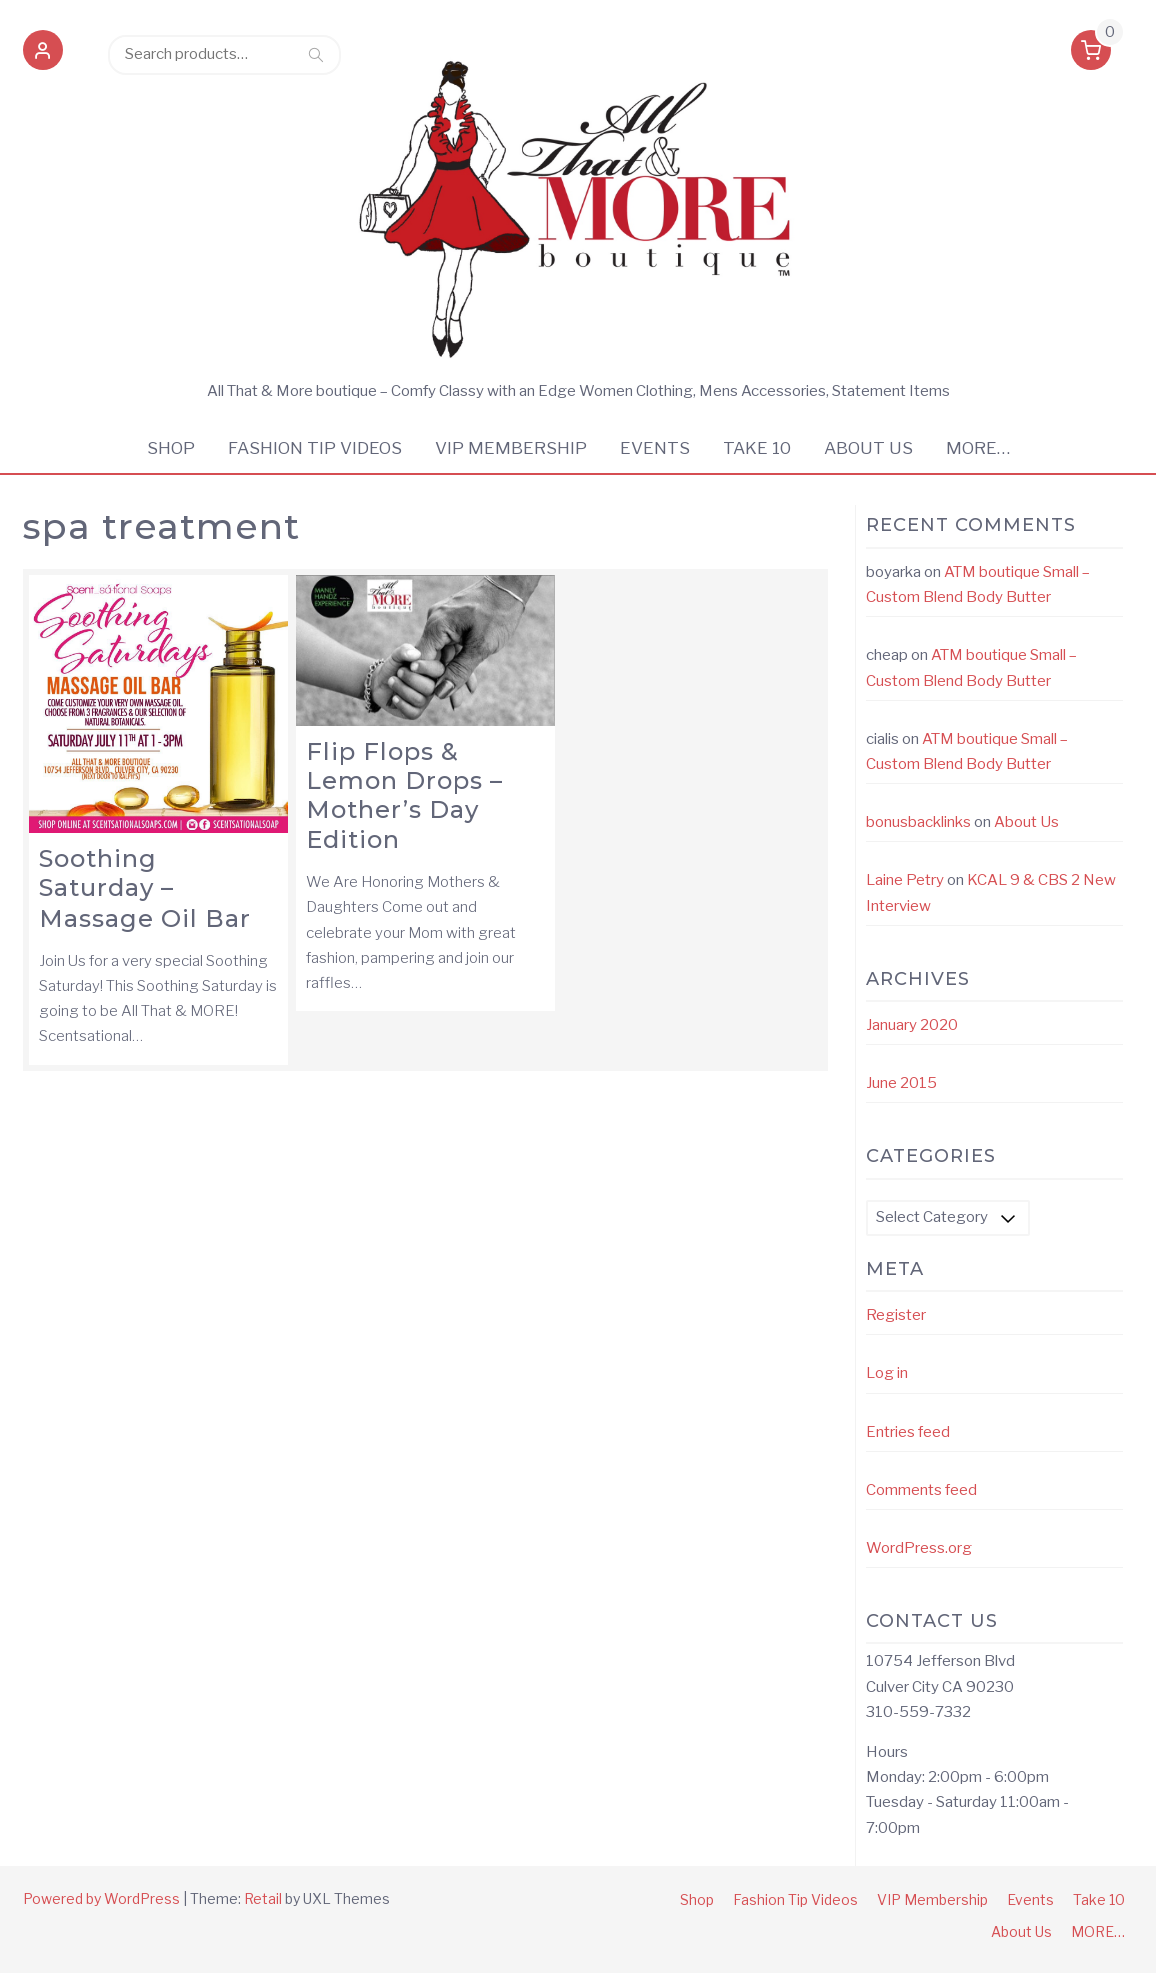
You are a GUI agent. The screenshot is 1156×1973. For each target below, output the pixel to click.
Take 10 (757, 448)
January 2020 (912, 1025)
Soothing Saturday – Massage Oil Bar (145, 888)
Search (316, 54)
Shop (171, 448)
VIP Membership (511, 448)
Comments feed (921, 1490)
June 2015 (901, 1083)
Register (896, 1315)
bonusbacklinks (918, 822)
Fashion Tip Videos (315, 448)
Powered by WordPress (101, 1898)
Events (655, 448)
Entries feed (908, 1432)
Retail (263, 1898)
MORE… (978, 448)
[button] (43, 54)
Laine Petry (905, 880)
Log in (887, 1373)
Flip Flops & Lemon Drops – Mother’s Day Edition (404, 795)
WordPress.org (919, 1548)
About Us (868, 448)
